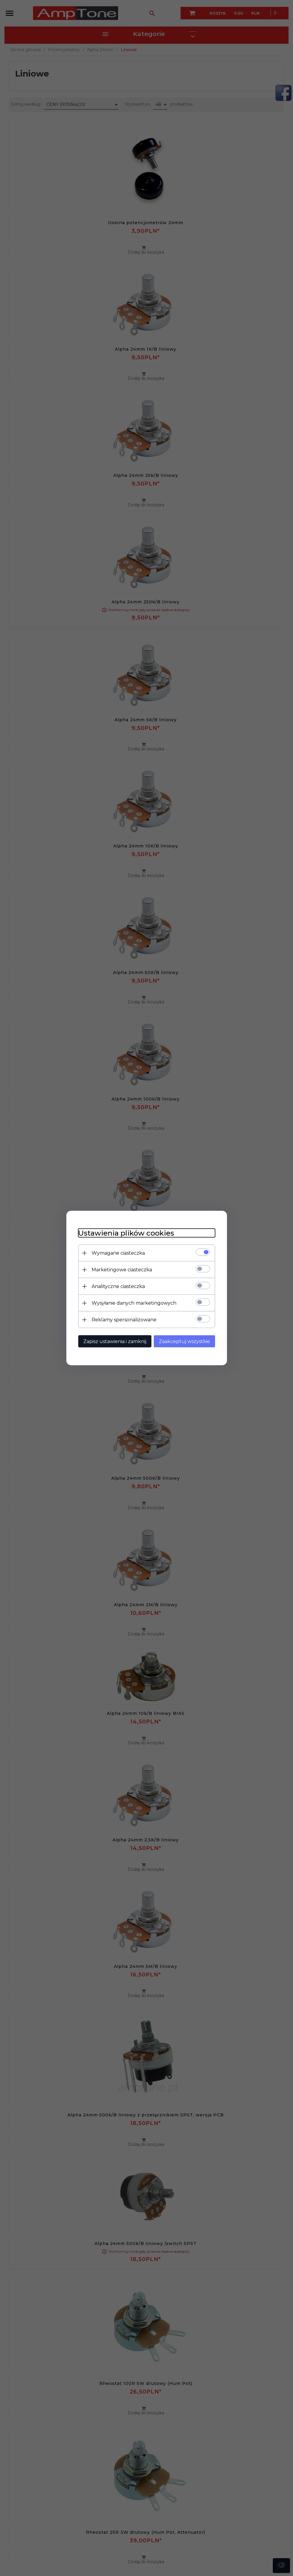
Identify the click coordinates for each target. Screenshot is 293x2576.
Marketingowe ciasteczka (122, 1270)
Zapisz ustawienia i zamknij (114, 1341)
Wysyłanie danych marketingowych (134, 1303)
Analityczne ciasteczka (118, 1286)
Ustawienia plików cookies (126, 1233)
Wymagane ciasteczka (118, 1253)
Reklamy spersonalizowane (124, 1320)
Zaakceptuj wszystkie (184, 1341)
